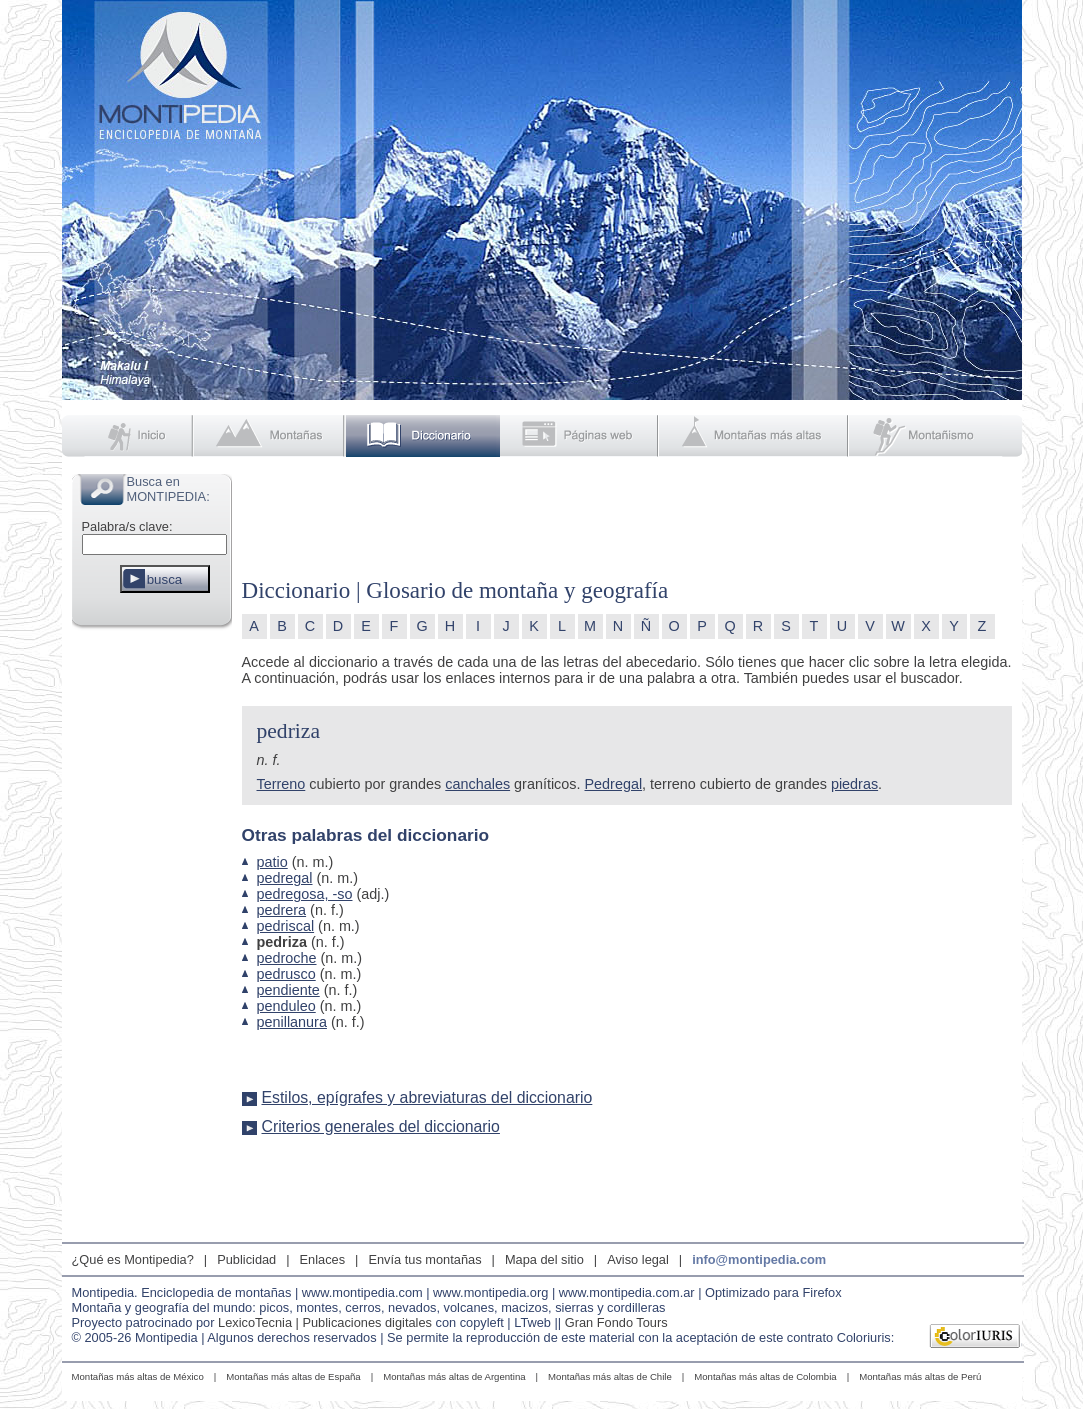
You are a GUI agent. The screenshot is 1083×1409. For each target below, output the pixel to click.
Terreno (281, 784)
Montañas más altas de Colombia (765, 1376)
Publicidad (246, 1259)
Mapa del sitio (544, 1259)
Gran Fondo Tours (616, 1322)
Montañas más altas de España (293, 1376)
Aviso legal (638, 1259)
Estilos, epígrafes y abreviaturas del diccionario (427, 1097)
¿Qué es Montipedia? (133, 1259)
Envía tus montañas (424, 1259)
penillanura (292, 1022)
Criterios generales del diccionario (381, 1126)
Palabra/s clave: (127, 526)
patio (272, 862)
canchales (477, 784)
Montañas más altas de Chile (610, 1376)
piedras (854, 784)
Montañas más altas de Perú (920, 1376)
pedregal (285, 878)
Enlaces (323, 1259)
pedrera (282, 910)
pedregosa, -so (305, 894)
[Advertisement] (152, 934)
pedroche (287, 958)
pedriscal (286, 926)
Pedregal (614, 784)
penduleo (286, 1006)
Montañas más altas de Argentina (454, 1376)
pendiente (288, 990)
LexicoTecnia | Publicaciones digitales (325, 1322)
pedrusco (286, 974)
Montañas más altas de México (138, 1376)
